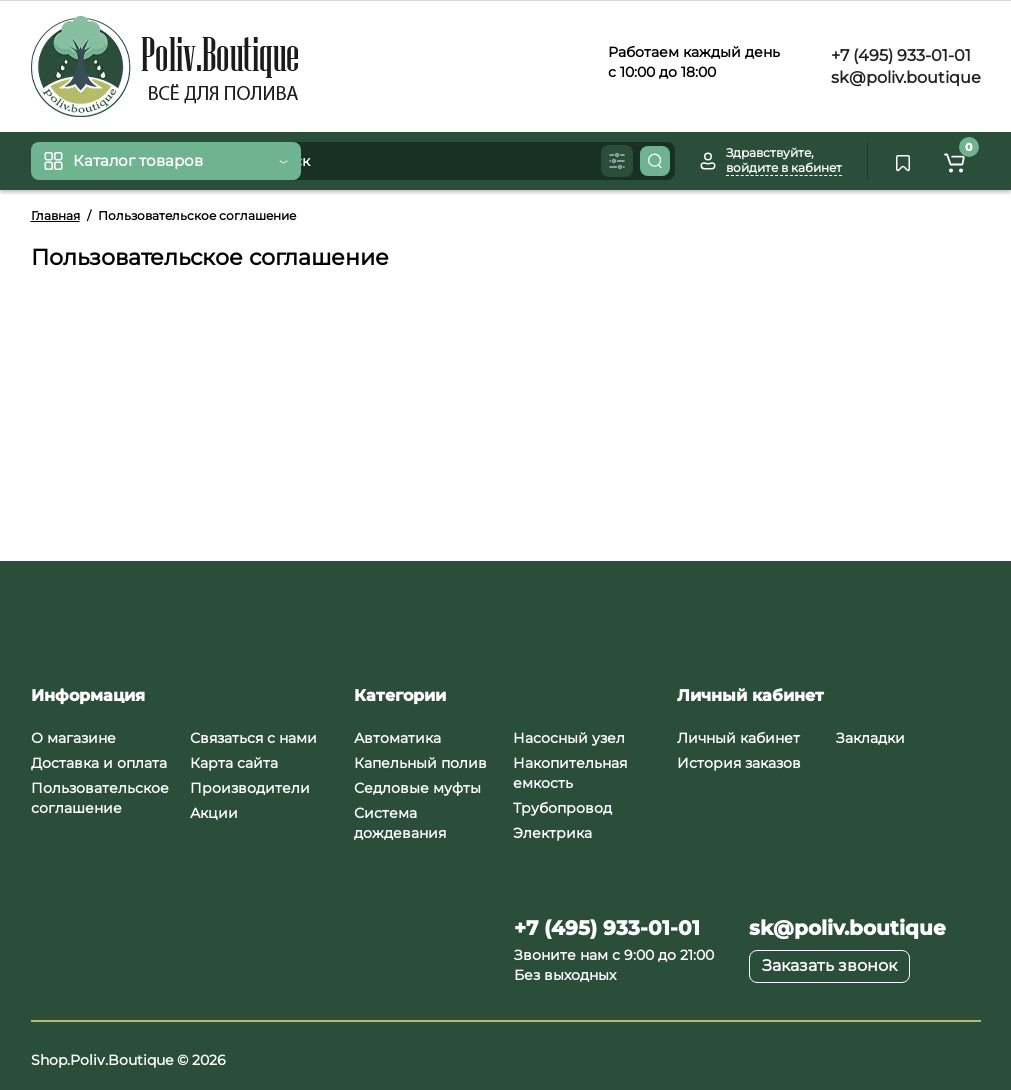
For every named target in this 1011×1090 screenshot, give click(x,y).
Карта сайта (234, 763)
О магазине (73, 738)
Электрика (552, 833)
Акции (214, 813)
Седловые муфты (417, 788)
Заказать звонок (829, 965)
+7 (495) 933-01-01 (899, 55)
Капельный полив (420, 763)
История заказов (739, 763)
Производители (250, 788)
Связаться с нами (253, 738)
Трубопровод (562, 808)
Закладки (870, 738)
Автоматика (397, 738)
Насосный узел (569, 738)
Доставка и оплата (99, 763)
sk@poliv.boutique (904, 77)
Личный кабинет (738, 738)
